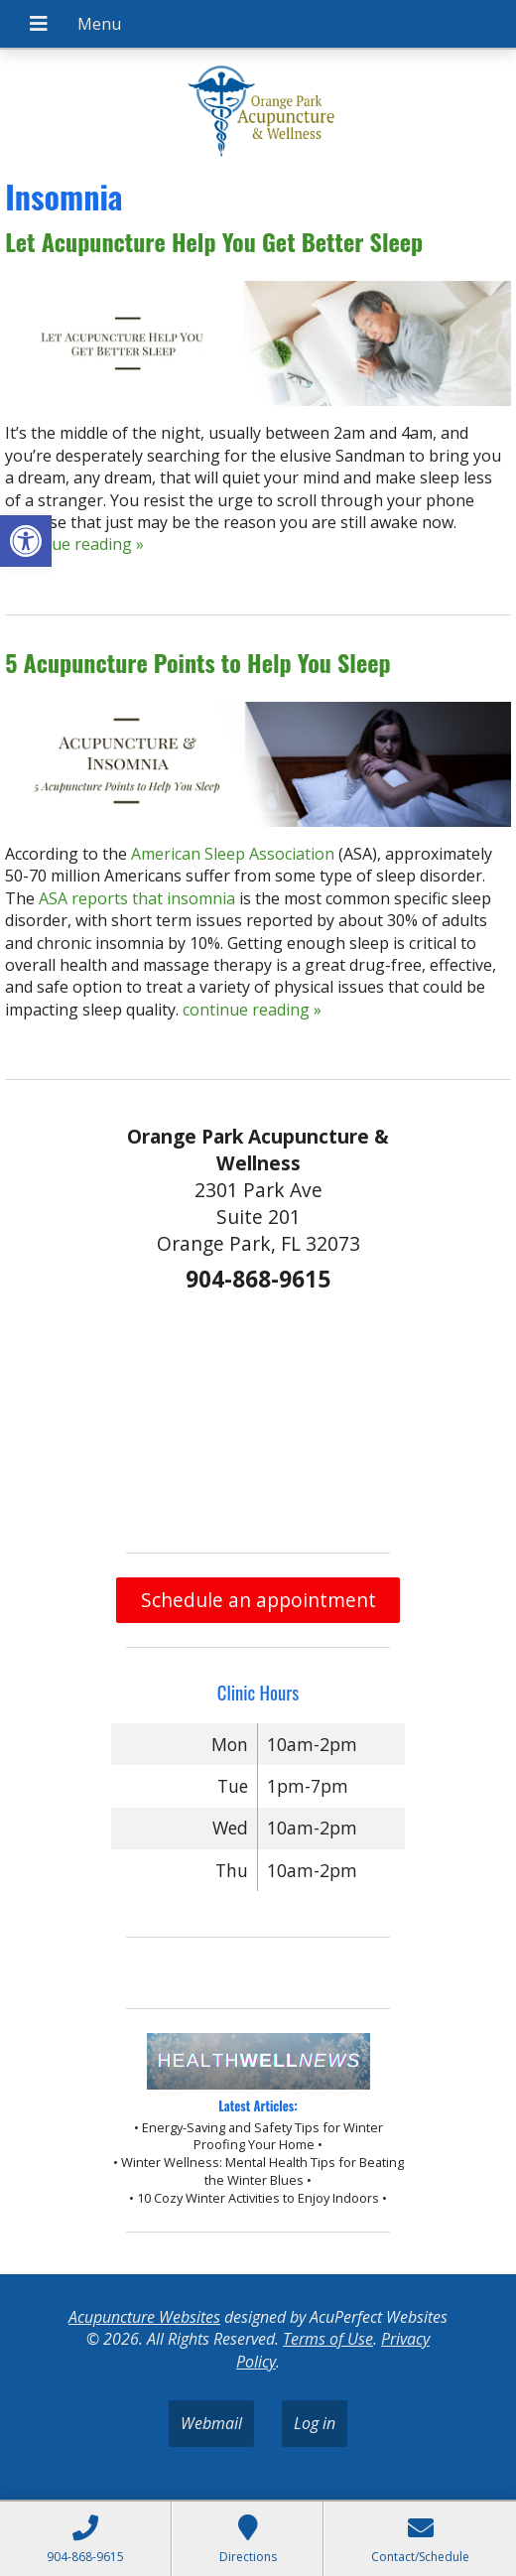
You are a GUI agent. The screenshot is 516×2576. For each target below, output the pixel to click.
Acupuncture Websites (144, 2317)
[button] (26, 541)
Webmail (211, 2423)
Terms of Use (328, 2339)
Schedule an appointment (258, 1599)
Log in (314, 2423)
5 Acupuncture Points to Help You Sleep (197, 662)
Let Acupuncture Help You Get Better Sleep (214, 241)
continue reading (74, 544)
